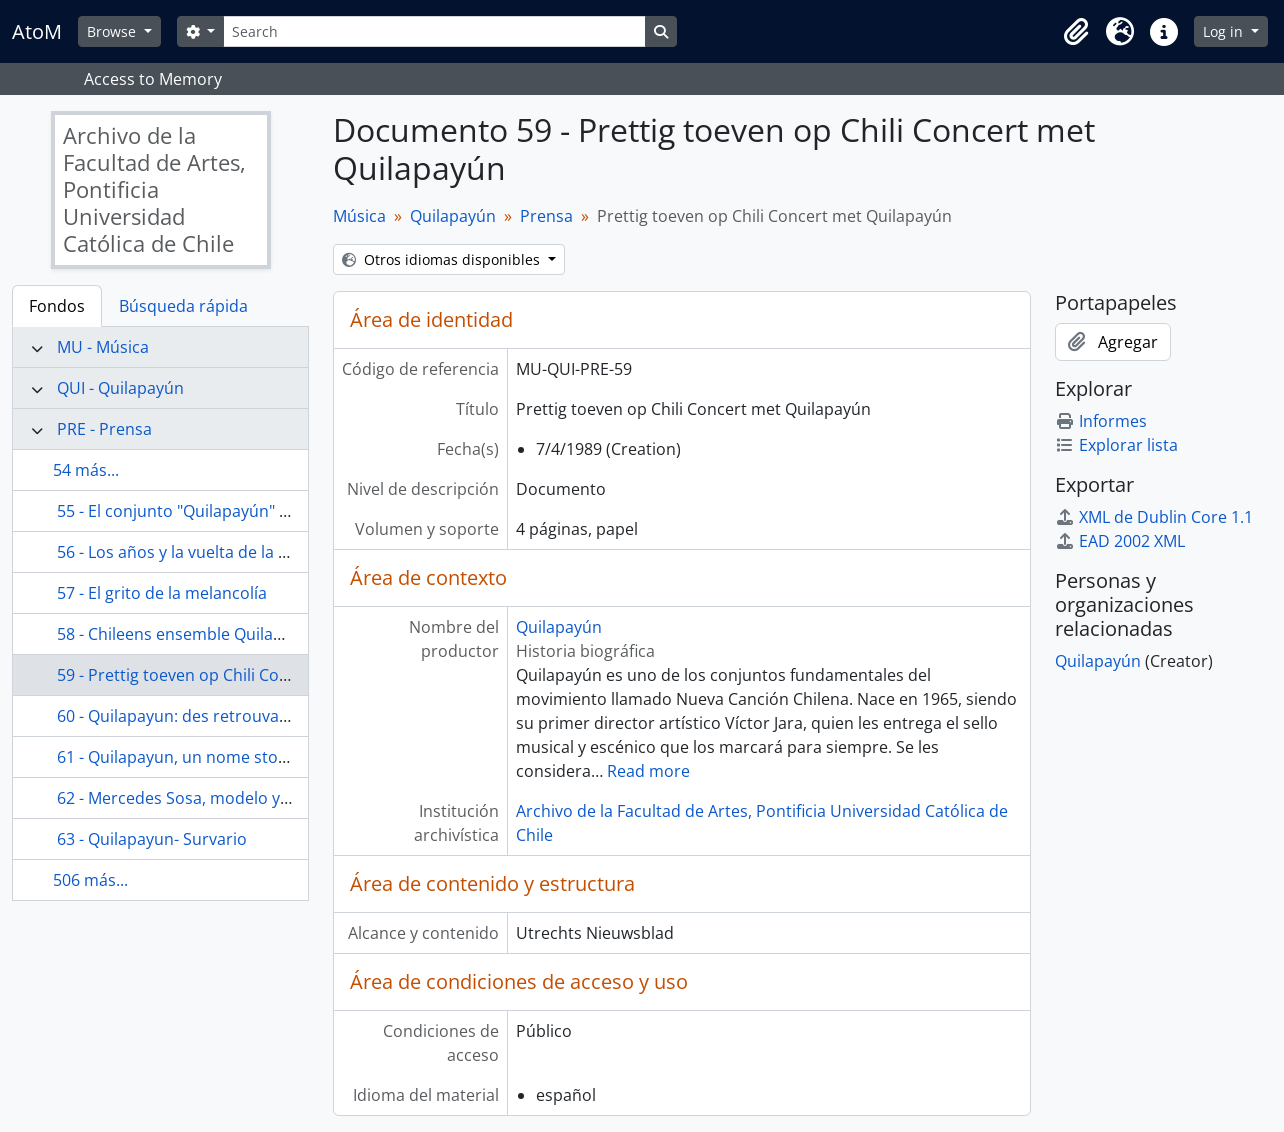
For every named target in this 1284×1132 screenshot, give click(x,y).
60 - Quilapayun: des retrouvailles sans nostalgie (238, 716)
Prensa (546, 216)
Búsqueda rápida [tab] (183, 306)
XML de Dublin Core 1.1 (1154, 517)
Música (359, 216)
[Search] (434, 31)
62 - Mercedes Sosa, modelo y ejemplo (201, 798)
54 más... (86, 470)
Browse (113, 31)
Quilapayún (453, 216)
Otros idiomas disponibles (443, 259)
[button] (1076, 32)
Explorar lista (1116, 445)
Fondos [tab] (57, 306)
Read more (648, 771)
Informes (1101, 421)
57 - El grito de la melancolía (162, 593)
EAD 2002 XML (1120, 541)
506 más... (90, 880)
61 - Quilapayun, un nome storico (182, 757)
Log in (1225, 31)
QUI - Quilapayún (120, 388)
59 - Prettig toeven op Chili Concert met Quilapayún (250, 675)
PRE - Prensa (104, 429)
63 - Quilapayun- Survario (152, 839)
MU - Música (103, 347)
